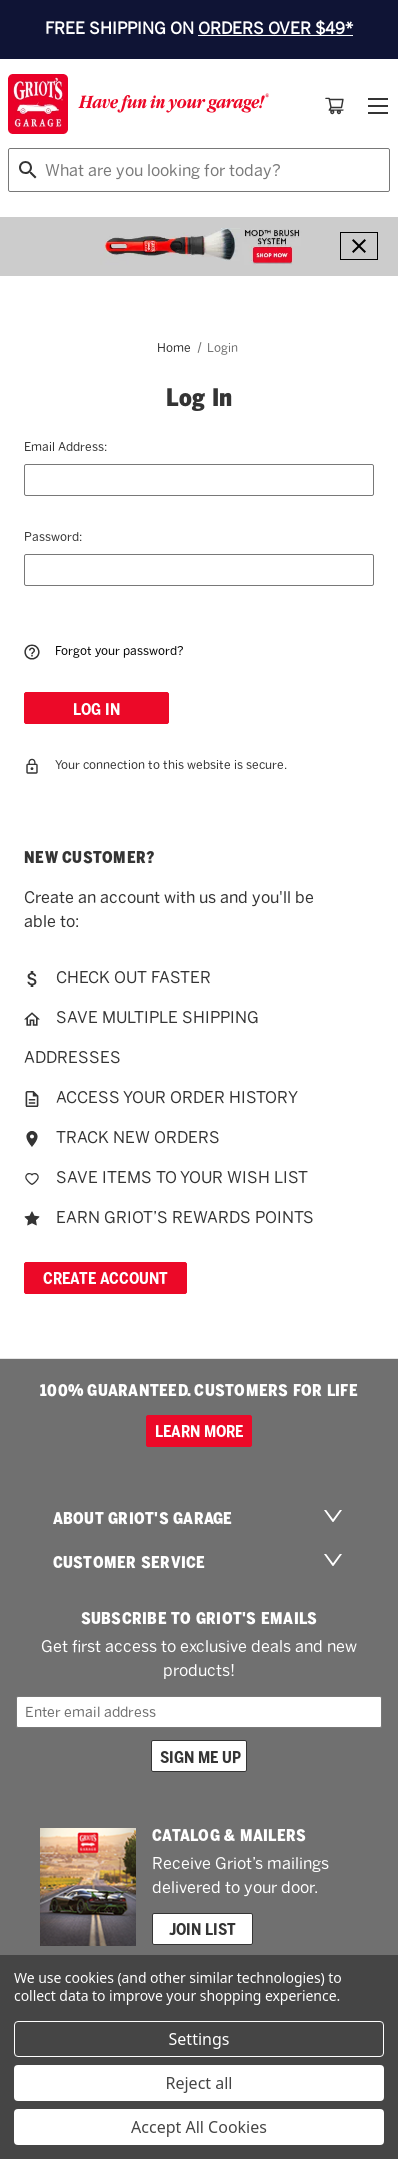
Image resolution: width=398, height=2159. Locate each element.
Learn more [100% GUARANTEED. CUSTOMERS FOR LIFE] (199, 1431)
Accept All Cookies (199, 2127)
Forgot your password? (104, 651)
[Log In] (96, 708)
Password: (53, 536)
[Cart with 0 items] (335, 106)
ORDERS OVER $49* (275, 28)
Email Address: (65, 446)
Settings (199, 2039)
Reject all (199, 2083)
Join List (202, 1929)
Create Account (105, 1278)
